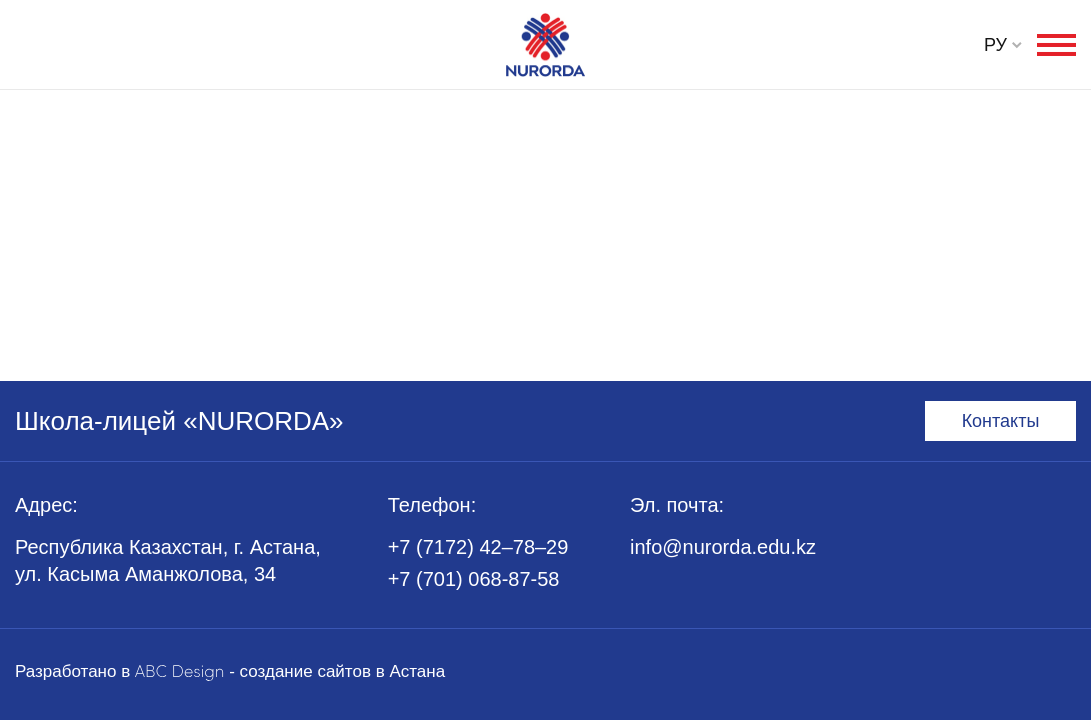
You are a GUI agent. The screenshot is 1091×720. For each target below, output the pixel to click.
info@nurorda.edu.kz (723, 547)
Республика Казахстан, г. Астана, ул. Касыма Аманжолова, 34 (168, 560)
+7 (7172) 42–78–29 (478, 547)
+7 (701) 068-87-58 (474, 579)
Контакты (1001, 421)
